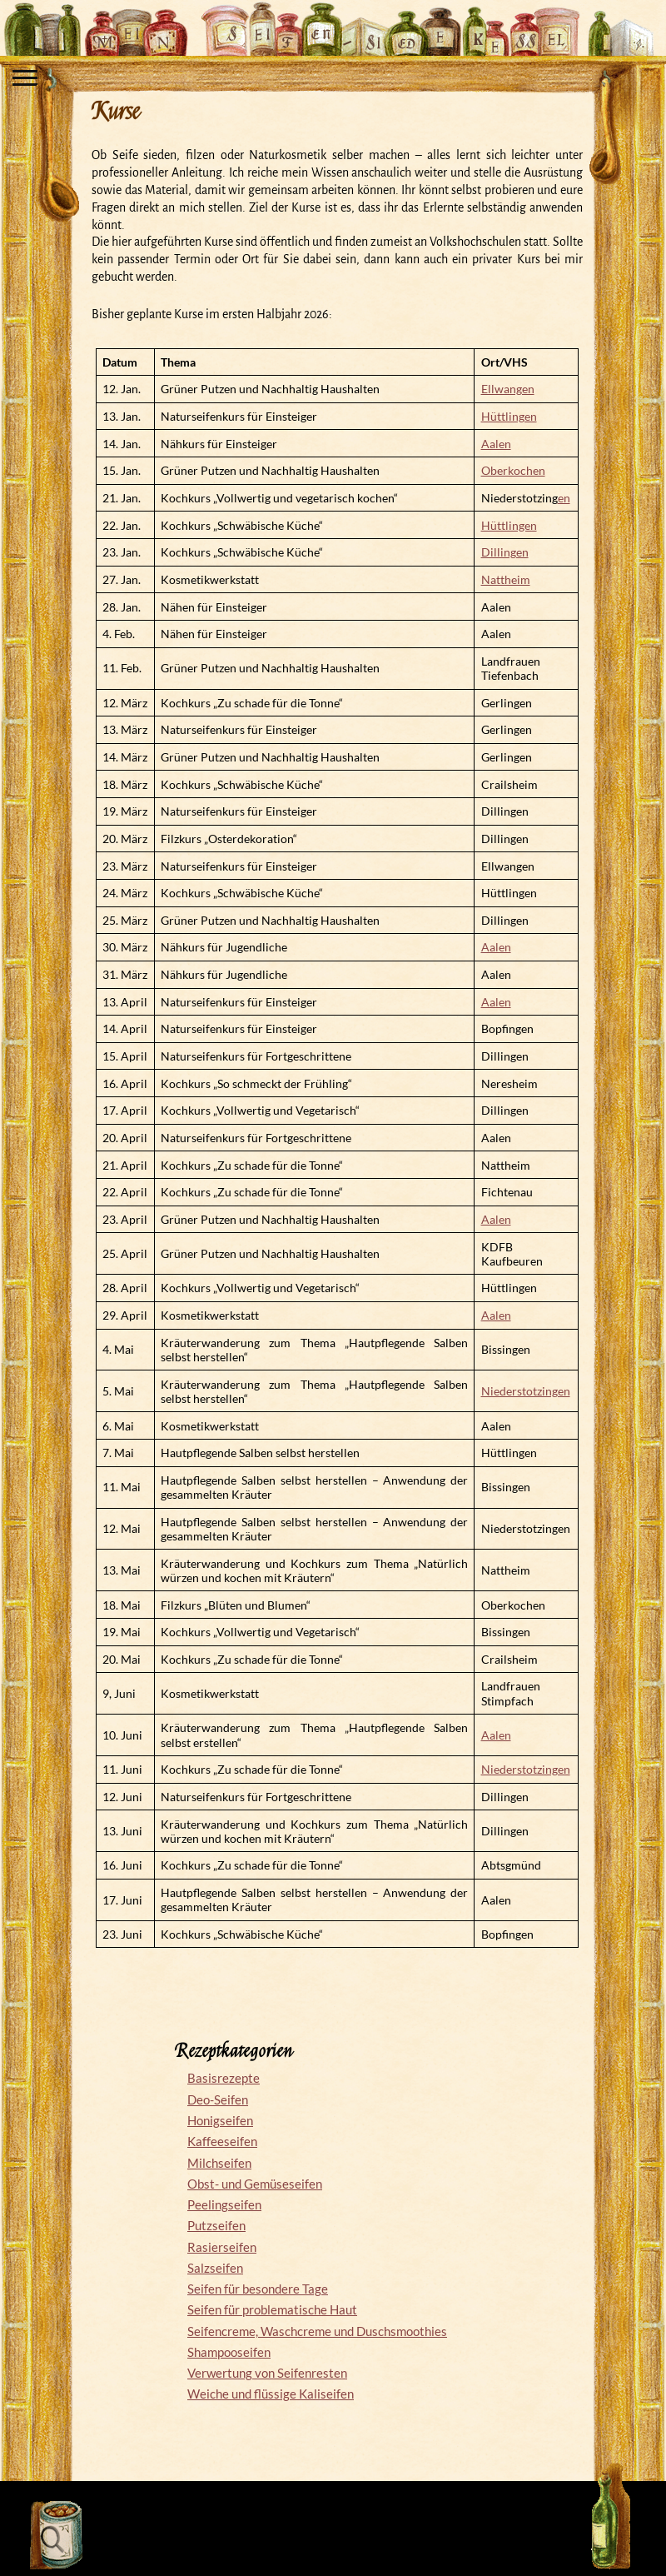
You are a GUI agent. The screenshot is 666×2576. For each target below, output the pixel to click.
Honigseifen (220, 2120)
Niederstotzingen (525, 1391)
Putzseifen (216, 2225)
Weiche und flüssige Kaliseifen (270, 2393)
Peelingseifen (224, 2204)
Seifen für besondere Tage (257, 2288)
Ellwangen (507, 389)
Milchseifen (219, 2162)
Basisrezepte (223, 2077)
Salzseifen (215, 2267)
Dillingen (505, 552)
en (564, 498)
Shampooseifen (229, 2351)
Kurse (115, 112)
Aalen (496, 444)
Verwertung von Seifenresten (267, 2372)
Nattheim (505, 579)
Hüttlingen (509, 416)
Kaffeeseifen (222, 2141)
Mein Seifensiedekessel (333, 20)
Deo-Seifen (217, 2099)
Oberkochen (513, 470)
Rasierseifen (221, 2246)
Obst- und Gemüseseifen (254, 2183)
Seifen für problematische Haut (272, 2309)
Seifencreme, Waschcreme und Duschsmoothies (317, 2331)
